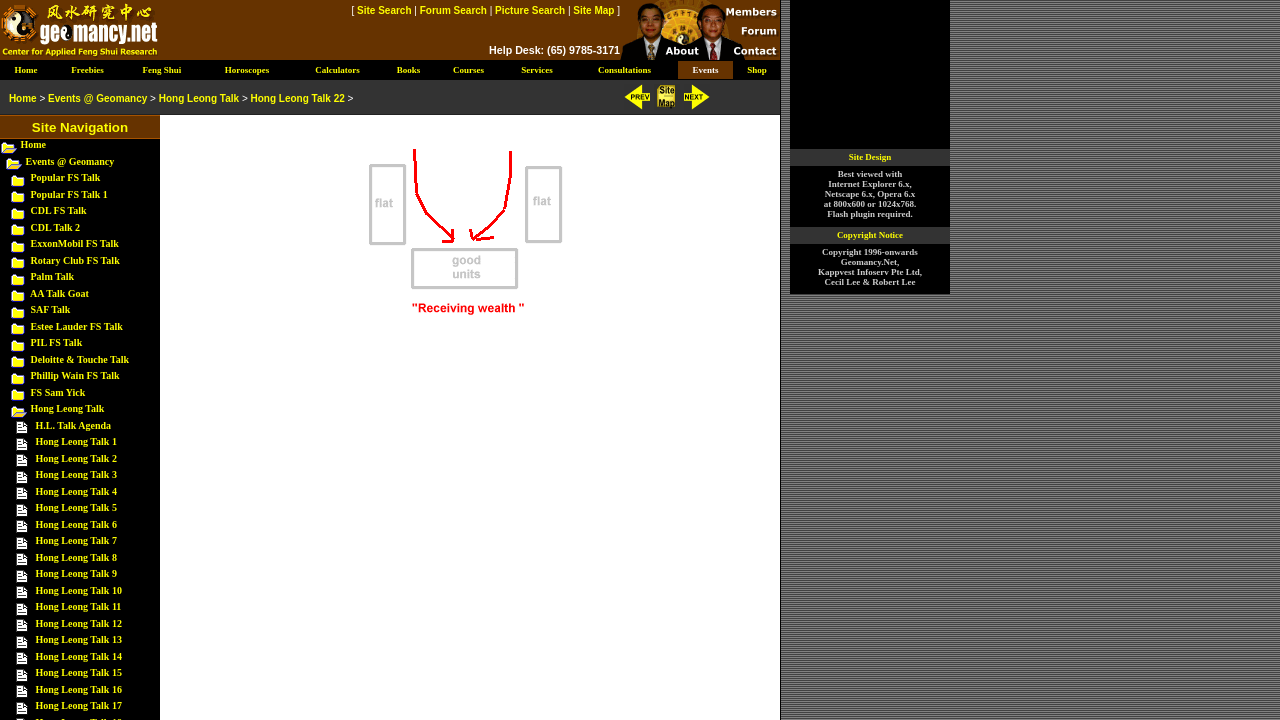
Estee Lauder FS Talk (77, 326)
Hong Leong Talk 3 (76, 474)
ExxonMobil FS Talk (75, 243)
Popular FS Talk (66, 177)
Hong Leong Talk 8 (76, 557)
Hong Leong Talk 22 (298, 98)
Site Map (593, 10)
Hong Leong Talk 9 (76, 573)
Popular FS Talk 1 (69, 194)
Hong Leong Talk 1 (76, 441)
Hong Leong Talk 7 (76, 540)
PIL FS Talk (57, 342)
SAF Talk (51, 309)
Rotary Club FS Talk (75, 260)
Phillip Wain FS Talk (75, 375)
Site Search (384, 10)
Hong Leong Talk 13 (79, 639)
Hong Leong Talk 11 (79, 606)
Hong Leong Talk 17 (79, 705)
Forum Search (453, 10)
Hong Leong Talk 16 (79, 689)
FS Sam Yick (58, 392)
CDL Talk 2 (55, 227)
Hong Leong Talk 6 (76, 524)
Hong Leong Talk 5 (76, 507)
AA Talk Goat (59, 293)
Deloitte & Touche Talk (80, 359)
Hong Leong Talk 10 (79, 590)
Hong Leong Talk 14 (79, 656)
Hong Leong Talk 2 (76, 458)
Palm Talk (53, 276)
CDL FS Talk (59, 210)
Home (34, 144)
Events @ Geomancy (70, 161)
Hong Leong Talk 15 (79, 672)
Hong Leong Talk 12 (79, 623)
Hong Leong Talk (68, 408)
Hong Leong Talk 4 (76, 491)
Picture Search (530, 10)
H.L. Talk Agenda (74, 425)
